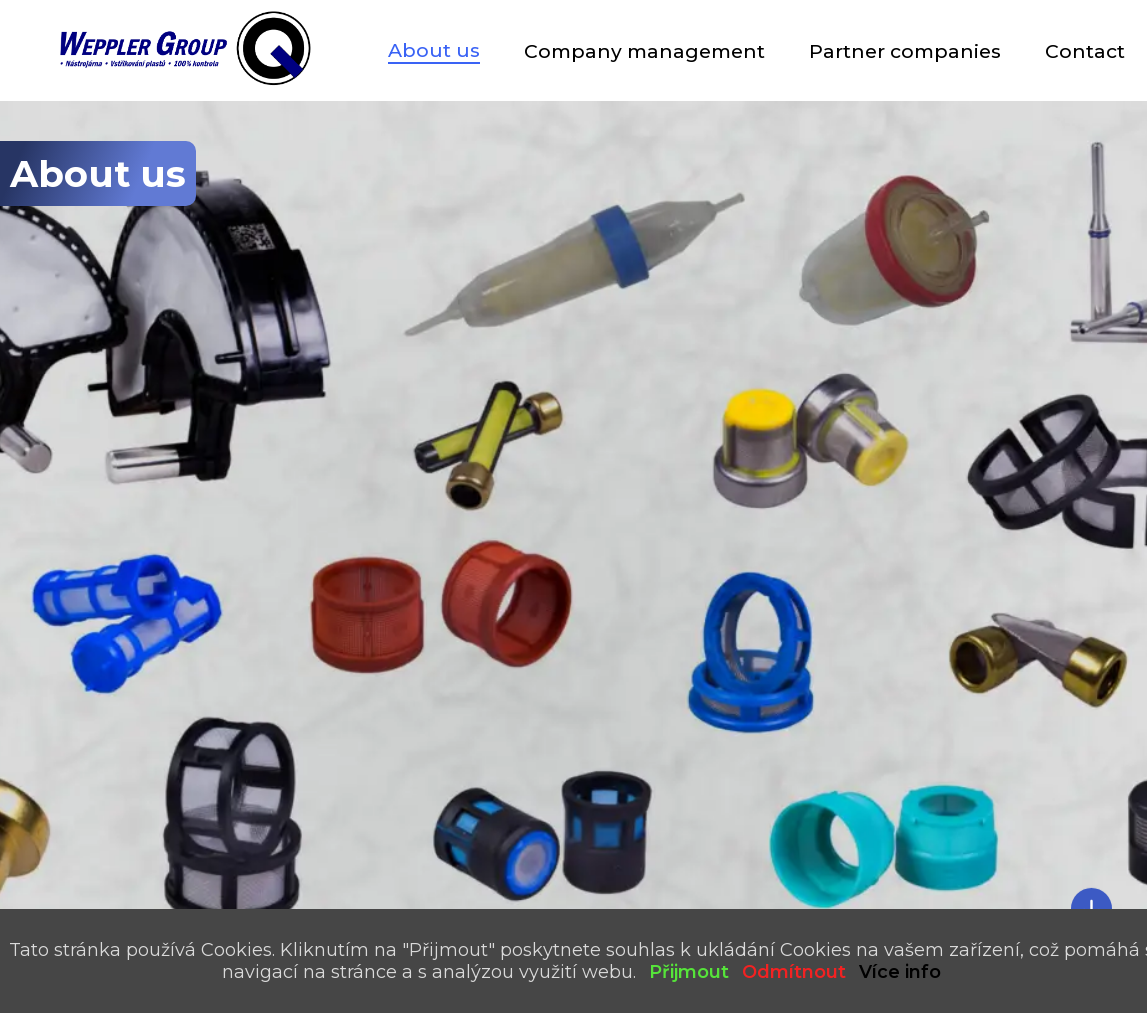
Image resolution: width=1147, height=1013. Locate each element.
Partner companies (905, 51)
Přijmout (689, 972)
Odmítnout (794, 972)
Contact (1085, 51)
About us (434, 50)
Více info (900, 972)
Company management (644, 51)
